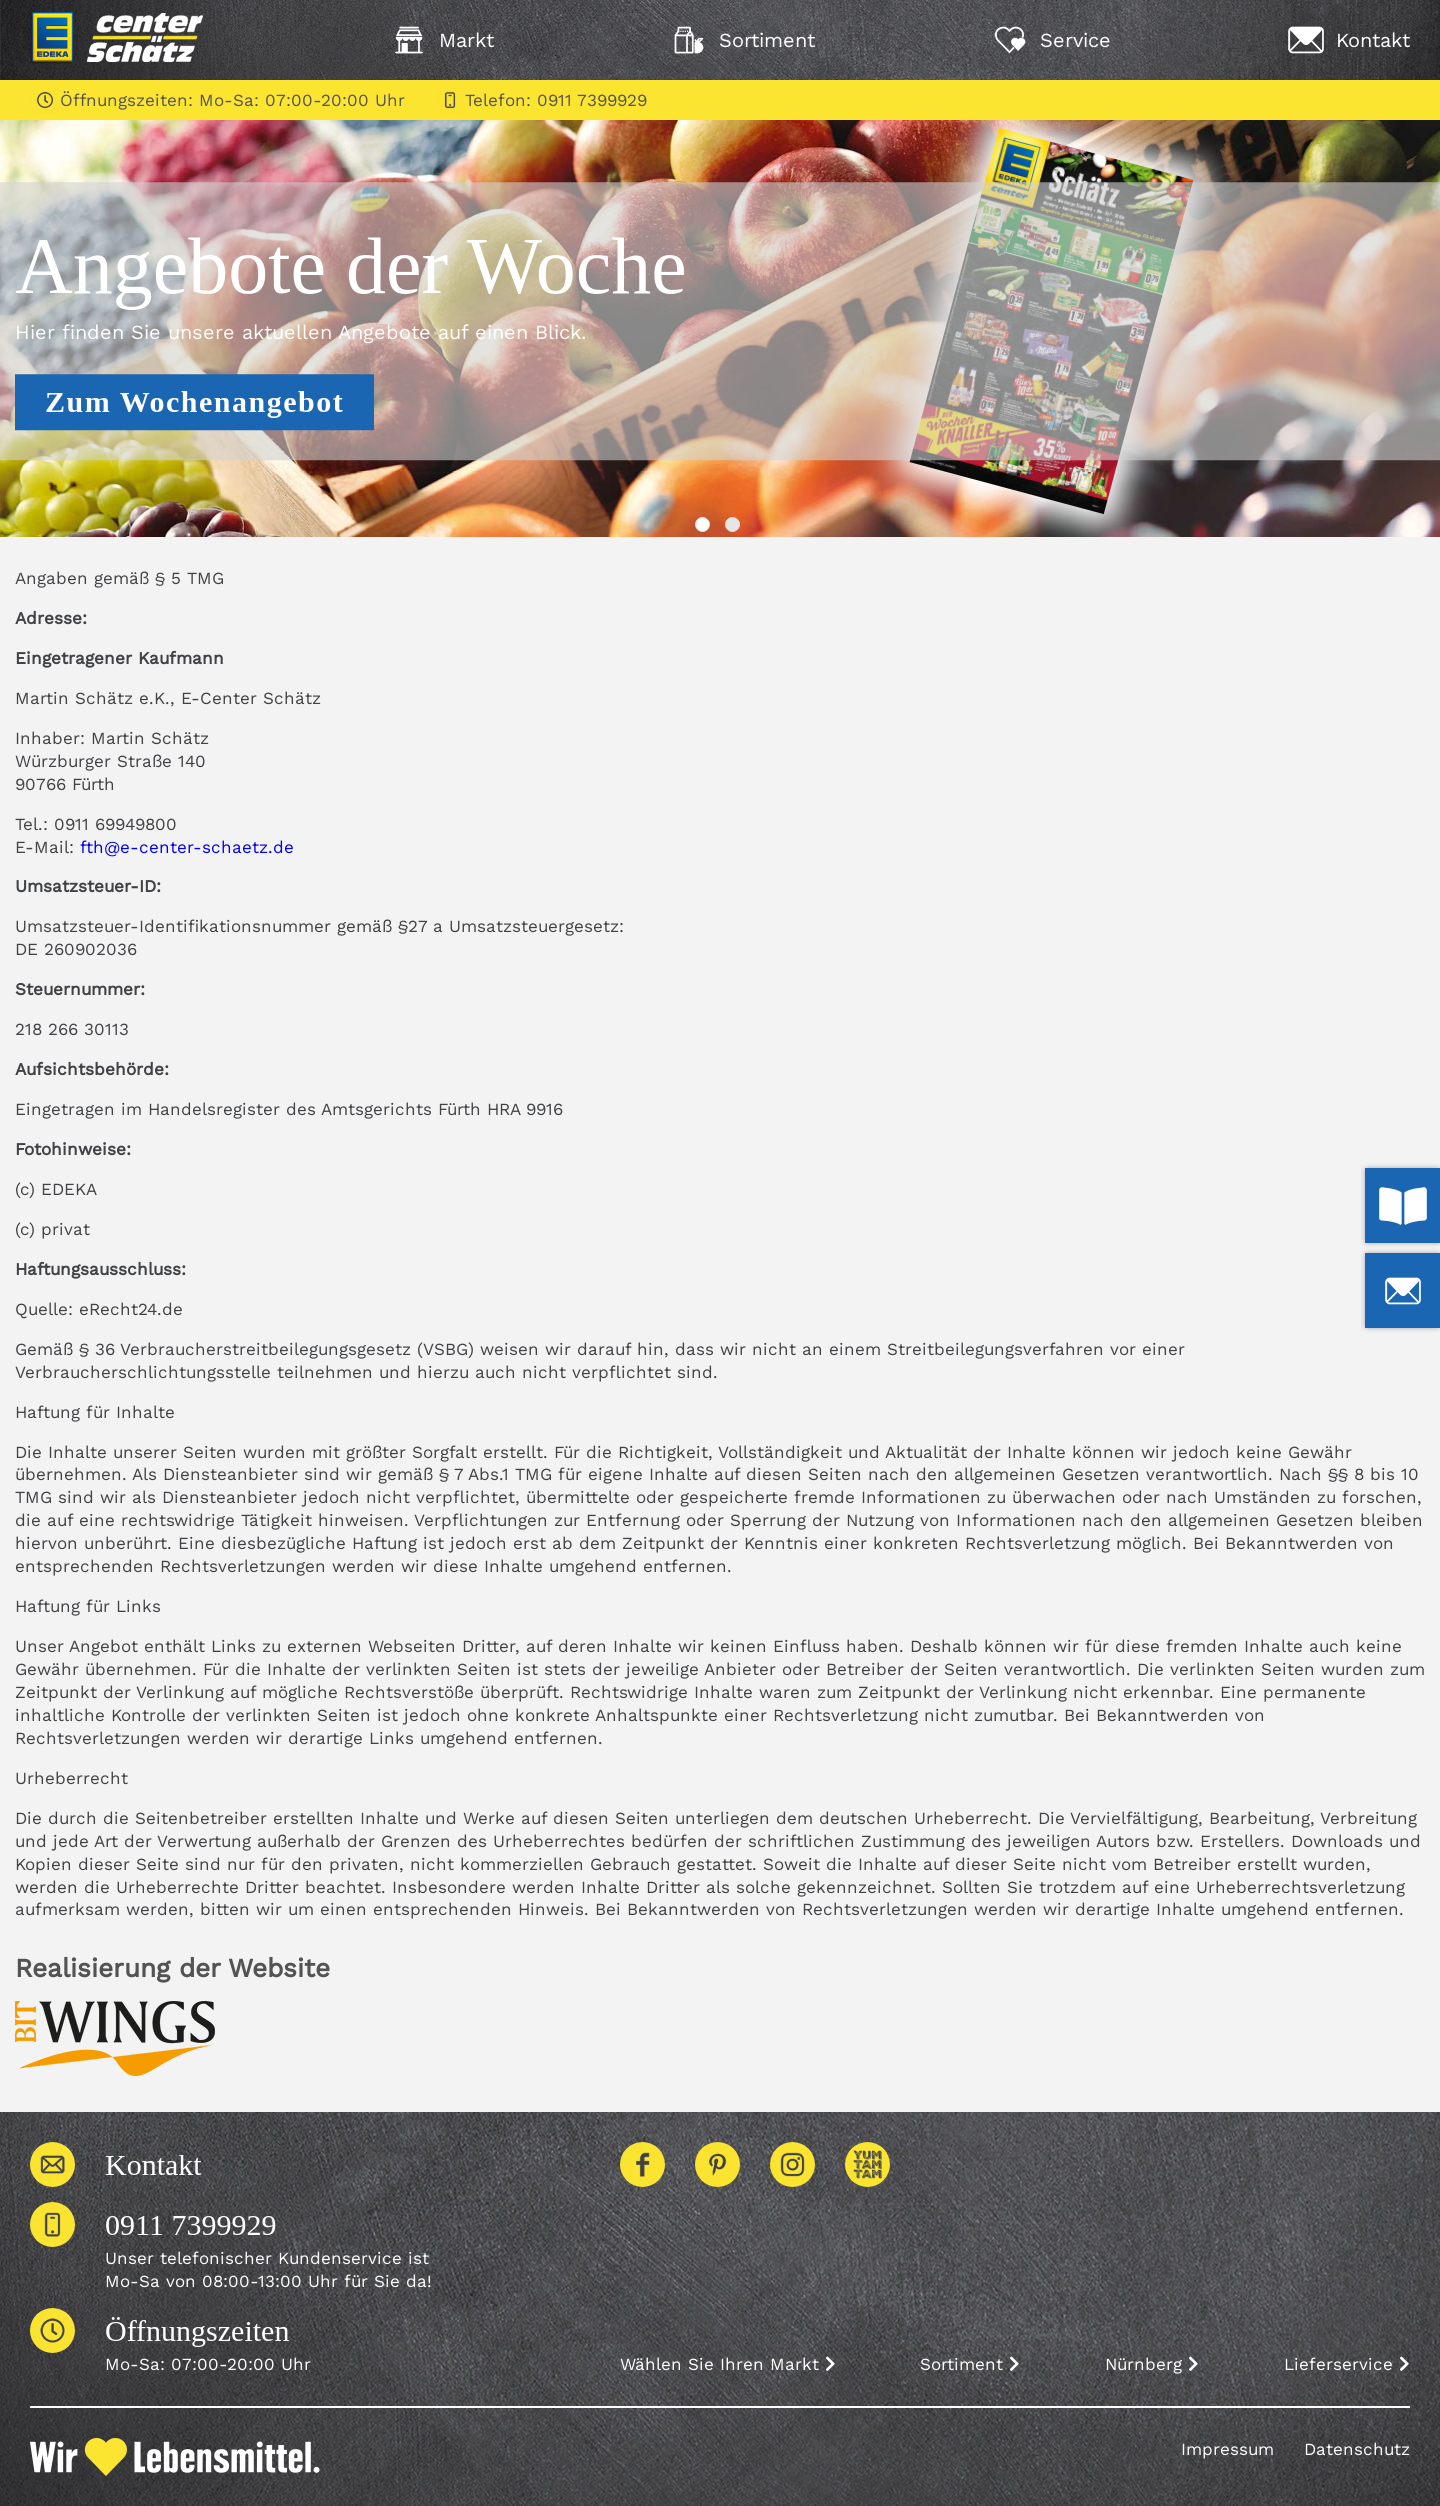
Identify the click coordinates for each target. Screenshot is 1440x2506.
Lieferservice (1347, 2364)
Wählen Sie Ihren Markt (728, 2364)
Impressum (1227, 2449)
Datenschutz (1357, 2449)
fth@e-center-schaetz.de (187, 847)
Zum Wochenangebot (194, 401)
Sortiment (970, 2364)
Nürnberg (1152, 2364)
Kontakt (153, 2164)
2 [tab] (735, 527)
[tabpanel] (720, 321)
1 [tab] (705, 527)
